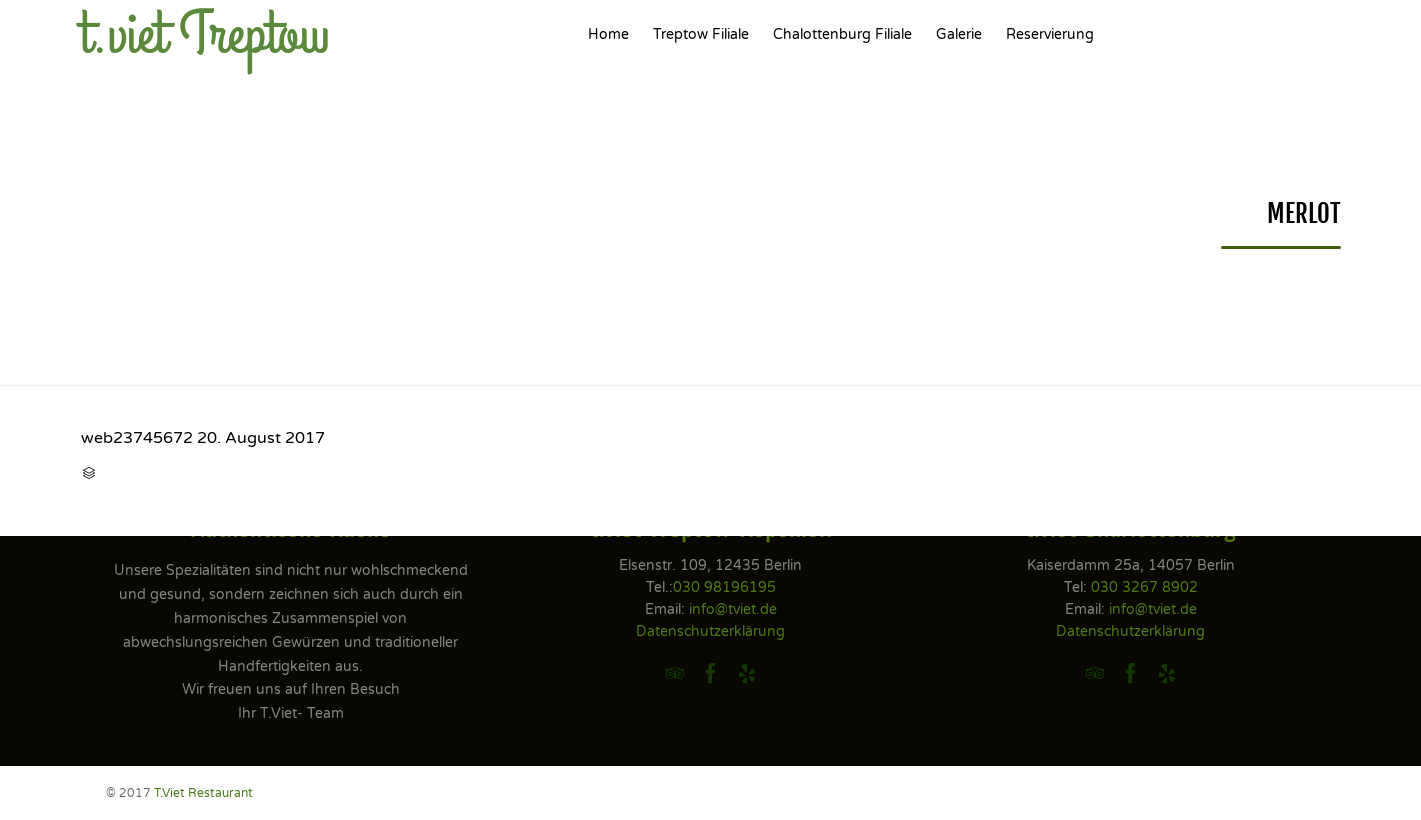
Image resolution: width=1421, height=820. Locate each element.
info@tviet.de (733, 609)
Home (608, 34)
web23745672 (137, 438)
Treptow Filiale (701, 34)
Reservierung (1050, 34)
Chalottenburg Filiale (842, 34)
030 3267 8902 (1144, 587)
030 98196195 (724, 587)
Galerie (959, 34)
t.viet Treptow (205, 35)
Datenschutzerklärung (710, 631)
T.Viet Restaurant (203, 793)
